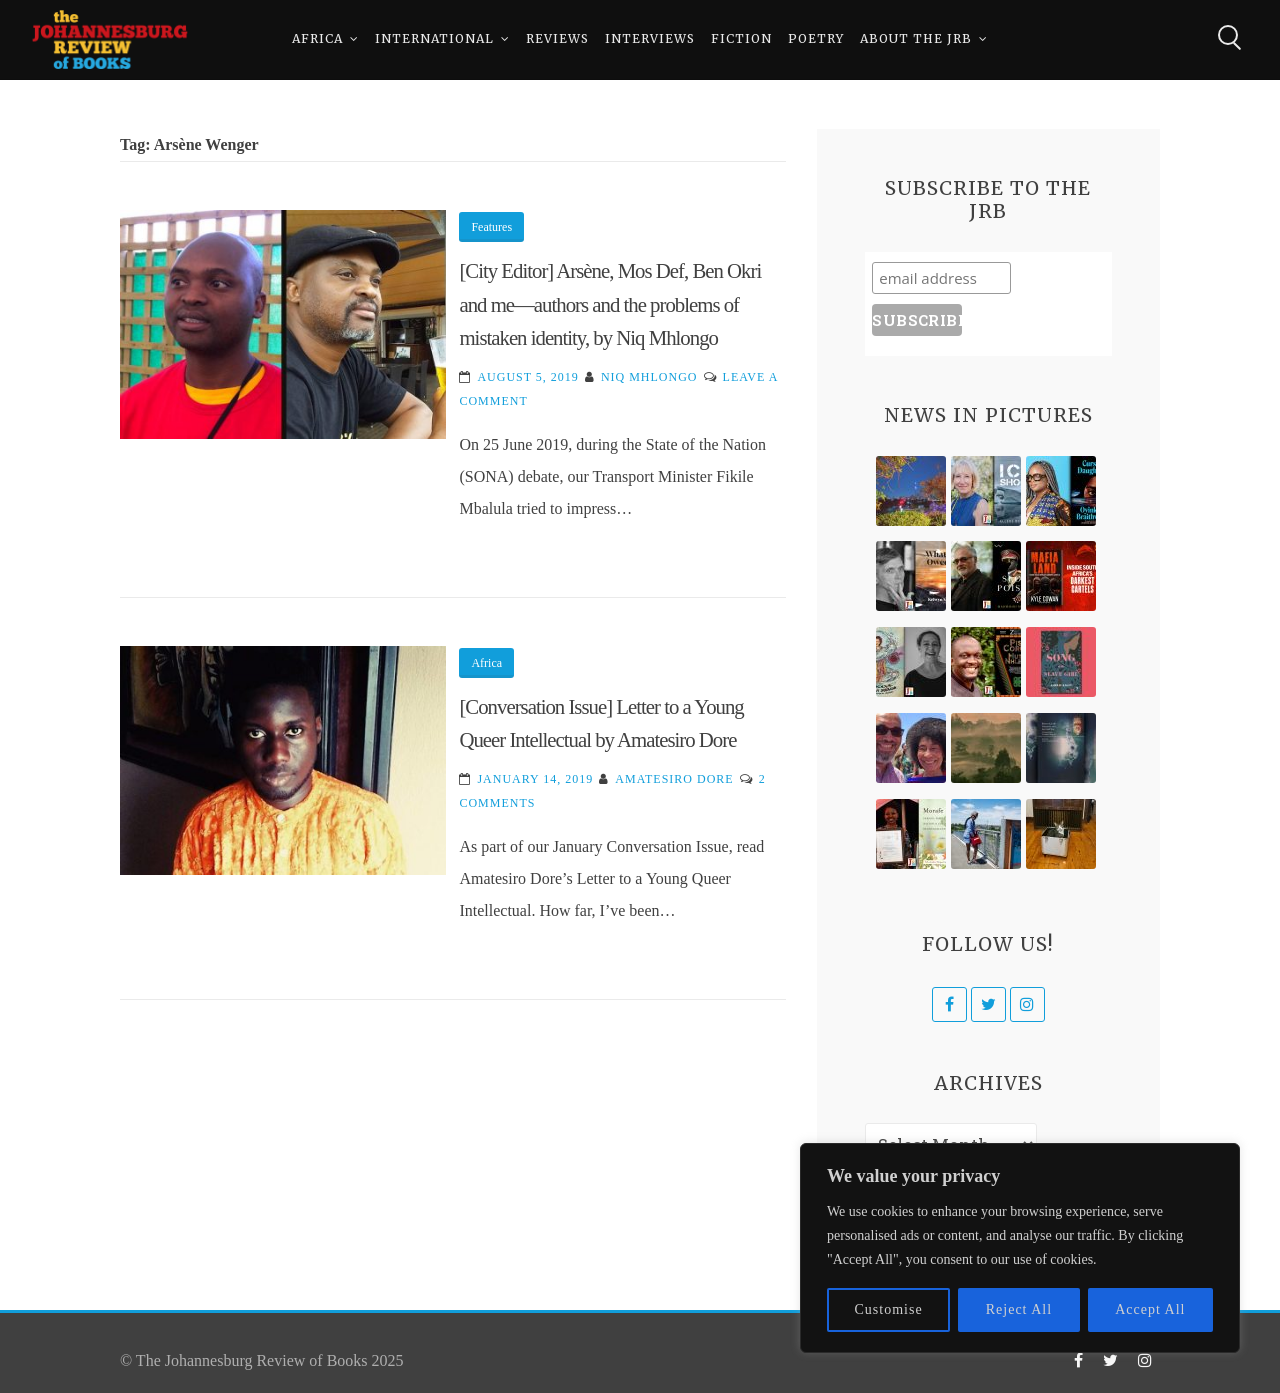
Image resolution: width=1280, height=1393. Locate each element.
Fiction (741, 39)
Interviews (650, 39)
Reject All (1019, 1309)
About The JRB (916, 39)
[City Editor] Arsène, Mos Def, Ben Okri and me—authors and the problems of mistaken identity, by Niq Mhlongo (610, 304)
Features (491, 227)
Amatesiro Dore (674, 779)
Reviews (557, 39)
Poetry (816, 39)
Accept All (1150, 1309)
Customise (889, 1309)
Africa (317, 39)
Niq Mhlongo (649, 377)
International (434, 39)
